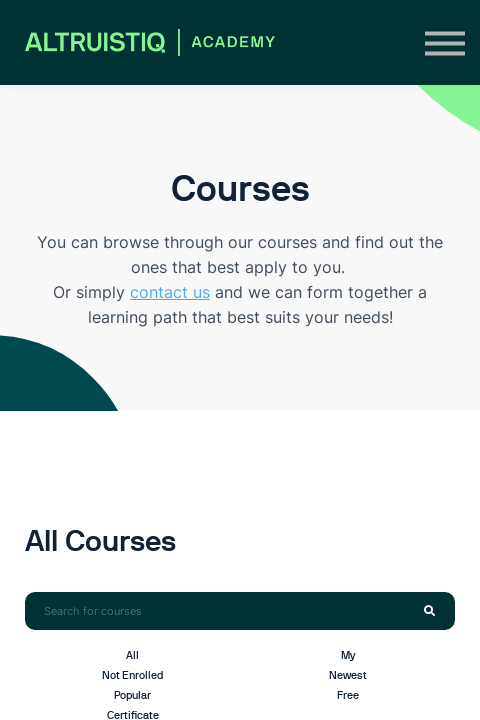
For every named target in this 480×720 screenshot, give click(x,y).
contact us (170, 292)
